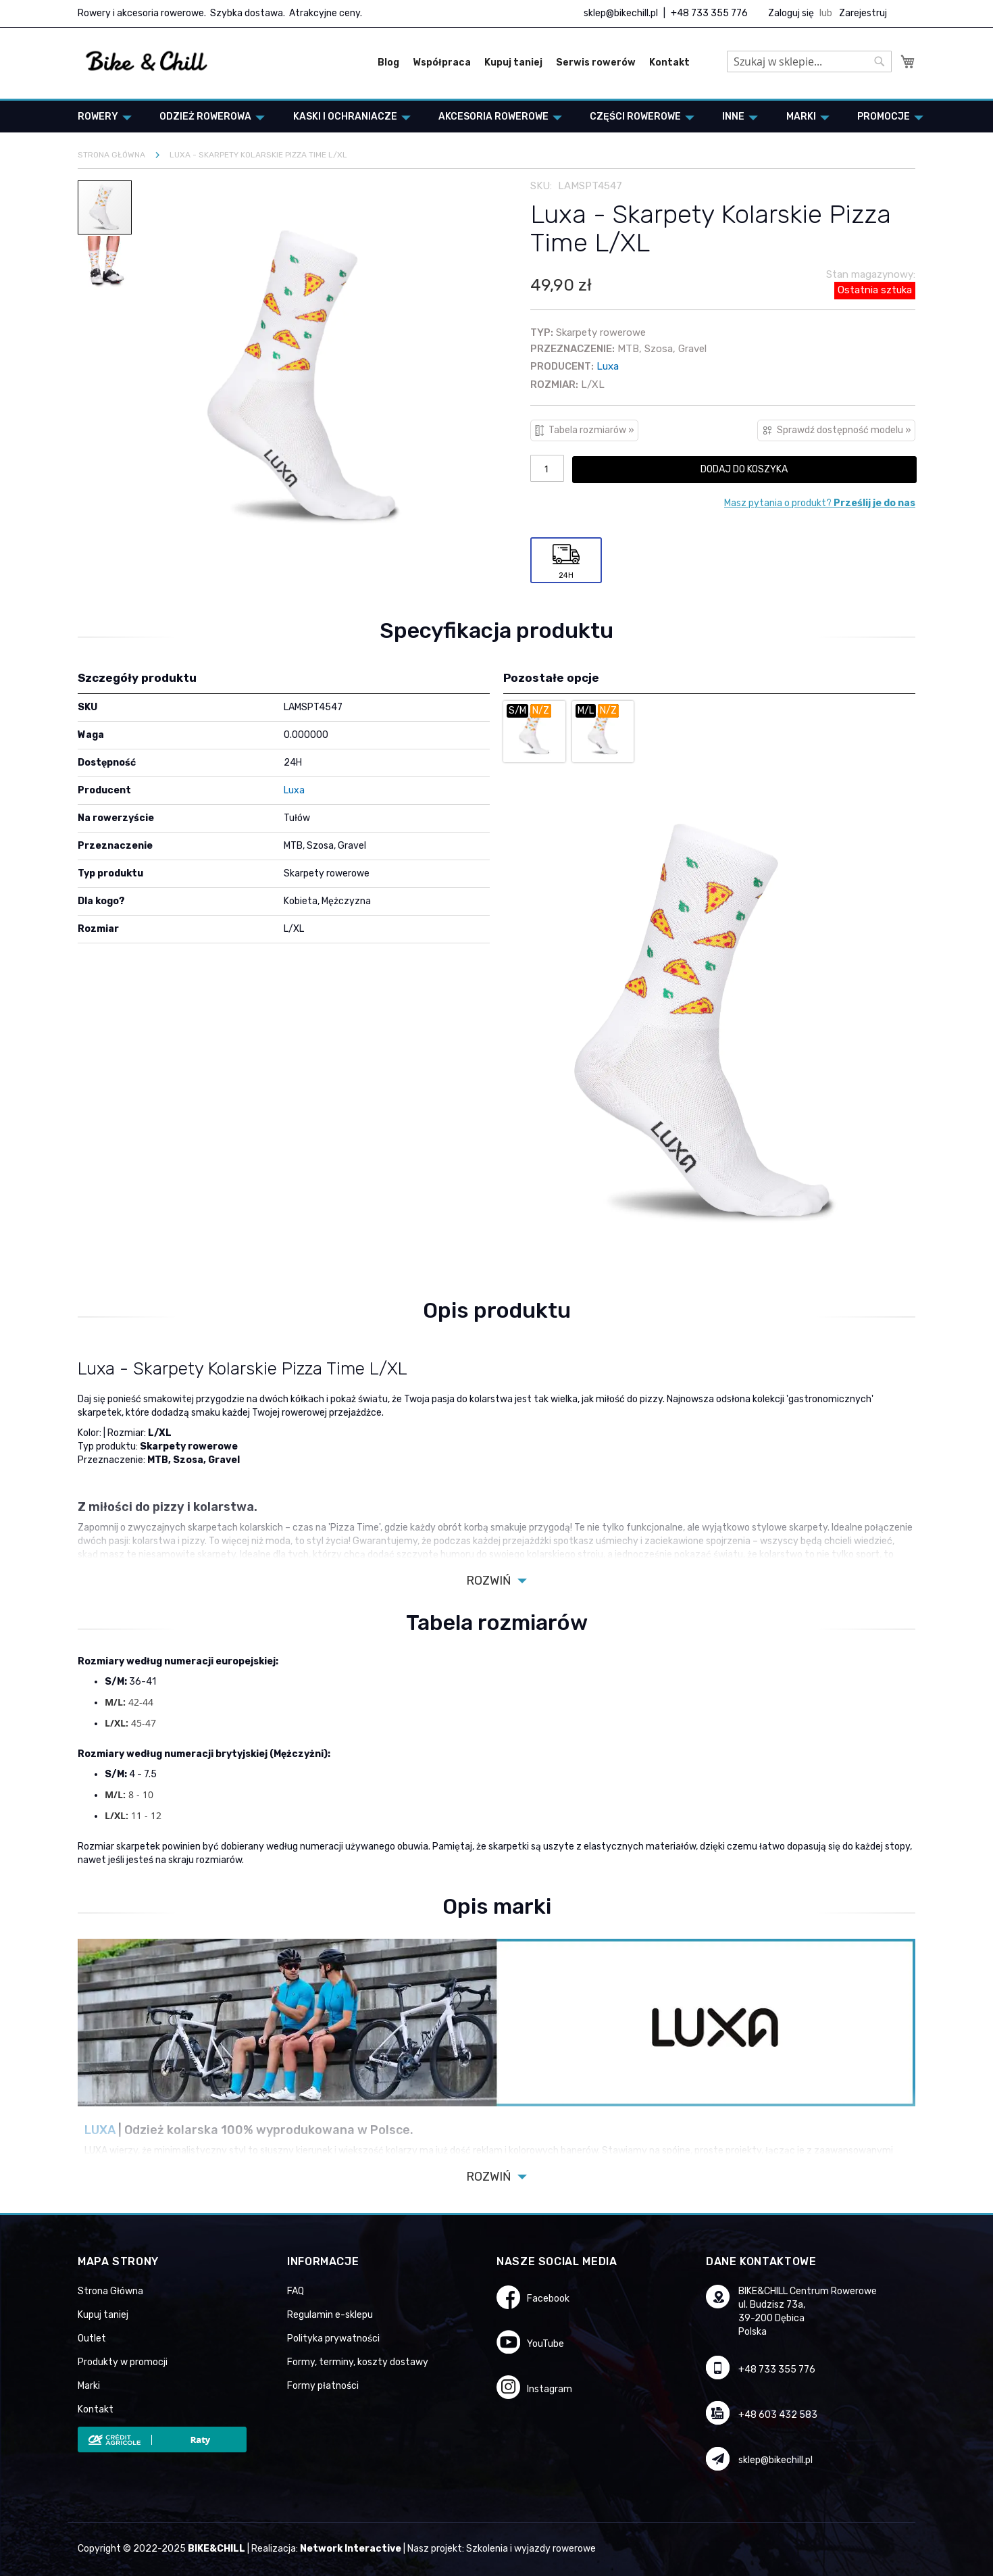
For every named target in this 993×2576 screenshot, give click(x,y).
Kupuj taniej (513, 62)
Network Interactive (350, 2548)
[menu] (496, 116)
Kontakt (669, 62)
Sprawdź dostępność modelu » (844, 430)
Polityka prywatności (333, 2338)
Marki (89, 2386)
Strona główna (111, 154)
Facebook (548, 2298)
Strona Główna (110, 2291)
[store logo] (147, 61)
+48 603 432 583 (777, 2415)
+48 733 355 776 (709, 13)
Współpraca (442, 62)
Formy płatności (323, 2386)
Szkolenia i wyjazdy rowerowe (531, 2548)
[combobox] (809, 61)
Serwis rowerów (596, 62)
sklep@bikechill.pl (621, 13)
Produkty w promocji (123, 2362)
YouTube (545, 2344)
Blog (388, 62)
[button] (105, 262)
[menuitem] (101, 116)
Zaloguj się (791, 13)
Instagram (549, 2389)
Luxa (607, 366)
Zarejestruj (863, 13)
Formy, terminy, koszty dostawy (357, 2362)
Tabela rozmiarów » (591, 430)
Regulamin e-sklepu (330, 2315)
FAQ (295, 2291)
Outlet (92, 2338)
